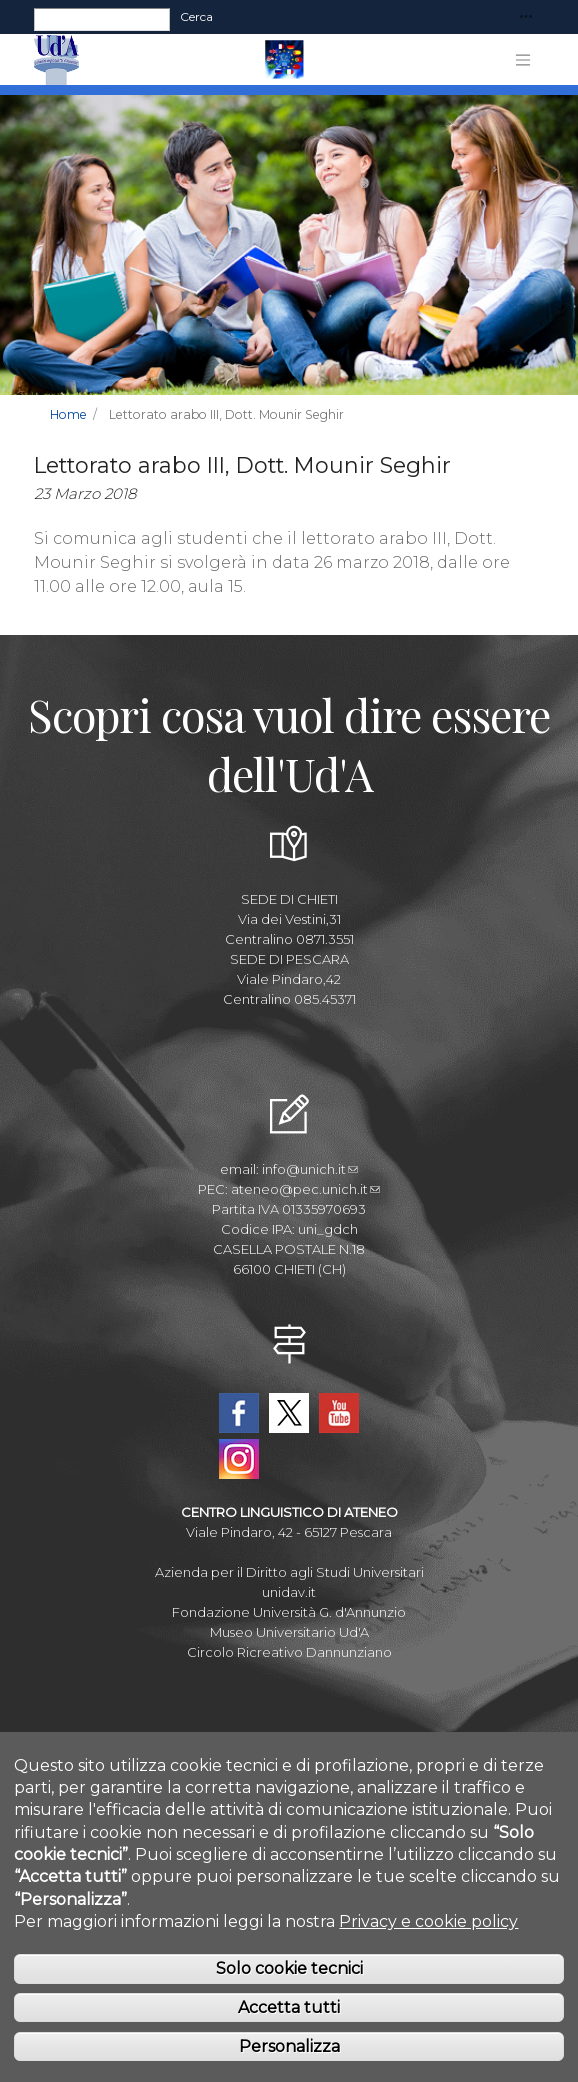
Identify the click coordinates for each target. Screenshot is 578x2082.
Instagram (239, 1459)
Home (68, 414)
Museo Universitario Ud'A (289, 1632)
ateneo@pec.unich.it (305, 1189)
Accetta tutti (289, 2008)
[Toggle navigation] (526, 17)
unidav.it (289, 1592)
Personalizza (289, 2047)
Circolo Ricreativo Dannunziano (289, 1652)
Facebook (239, 1413)
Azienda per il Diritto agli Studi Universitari (289, 1572)
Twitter (289, 1413)
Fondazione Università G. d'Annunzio (289, 1612)
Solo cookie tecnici (289, 1970)
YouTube (339, 1413)
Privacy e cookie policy (428, 1922)
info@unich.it (310, 1169)
